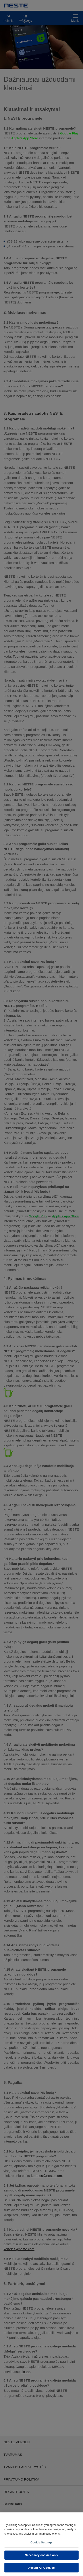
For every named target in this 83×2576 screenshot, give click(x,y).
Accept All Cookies (41, 2567)
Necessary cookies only (41, 2555)
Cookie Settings (41, 2542)
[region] (41, 2544)
